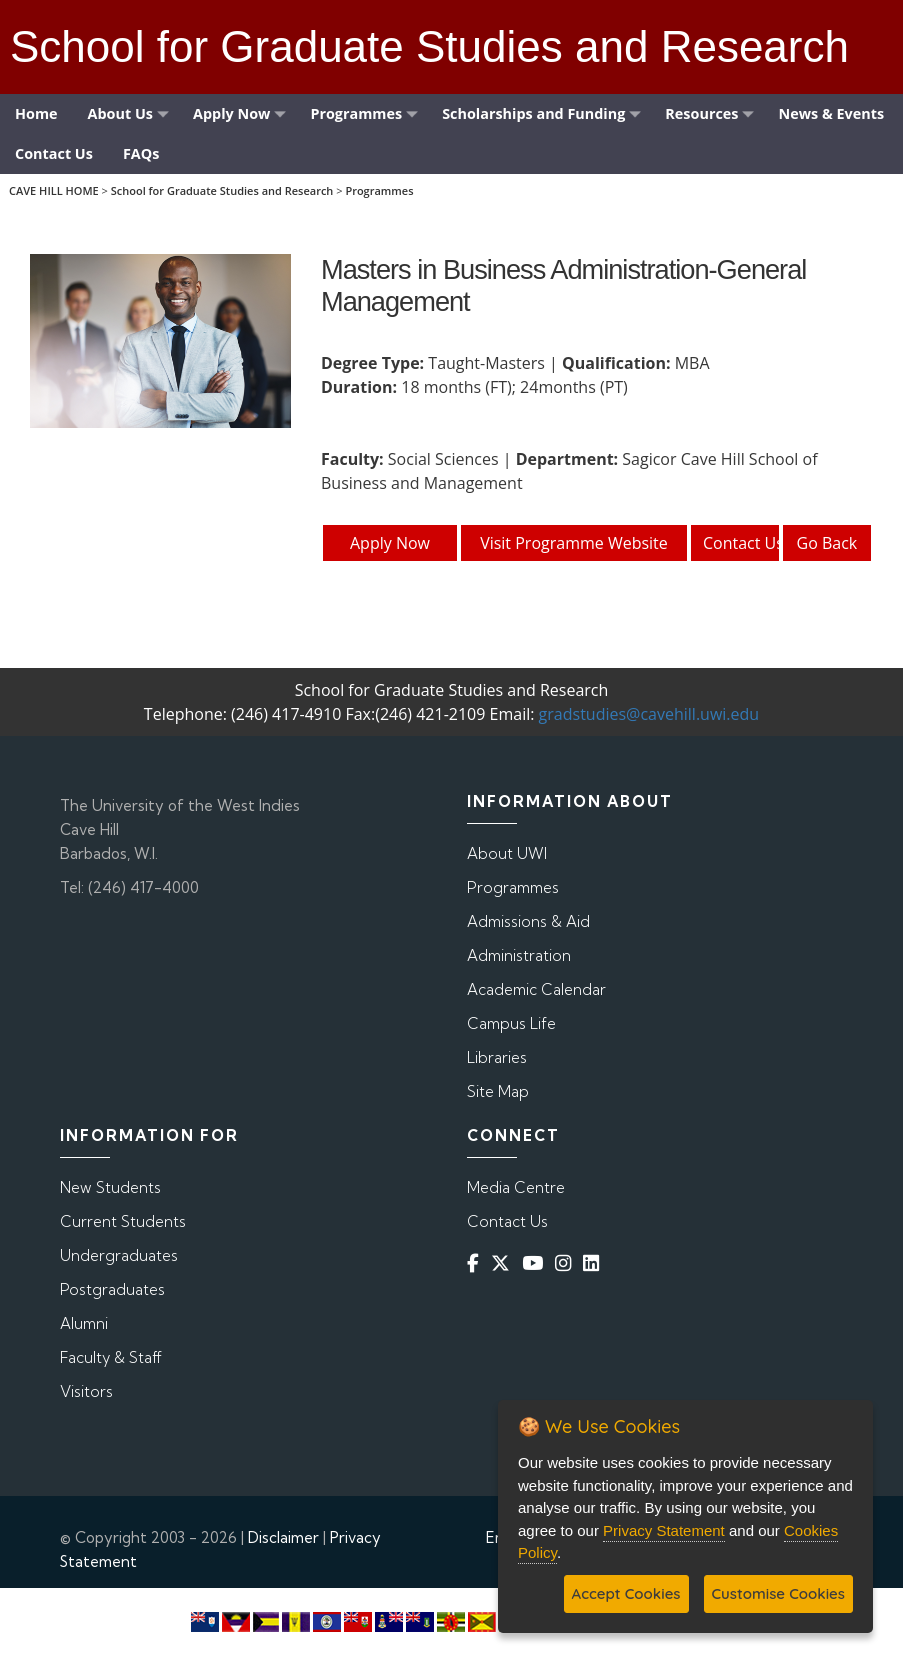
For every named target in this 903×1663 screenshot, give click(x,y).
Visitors (86, 1391)
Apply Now (390, 543)
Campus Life (511, 1023)
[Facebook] (477, 1263)
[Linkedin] (595, 1263)
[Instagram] (567, 1263)
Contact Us (742, 543)
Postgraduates (112, 1289)
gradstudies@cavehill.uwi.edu (649, 714)
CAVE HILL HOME (54, 190)
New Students (110, 1187)
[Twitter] (504, 1263)
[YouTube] (536, 1263)
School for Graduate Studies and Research (222, 190)
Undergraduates (119, 1255)
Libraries (497, 1057)
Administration (519, 955)
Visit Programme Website (574, 543)
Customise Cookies (778, 1593)
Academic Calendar (536, 989)
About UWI (507, 853)
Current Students (123, 1221)
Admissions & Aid (528, 921)
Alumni (84, 1323)
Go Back (827, 543)
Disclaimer (283, 1537)
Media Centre (516, 1187)
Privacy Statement (664, 1530)
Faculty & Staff (111, 1357)
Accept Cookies (626, 1593)
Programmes (379, 190)
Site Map (498, 1091)
